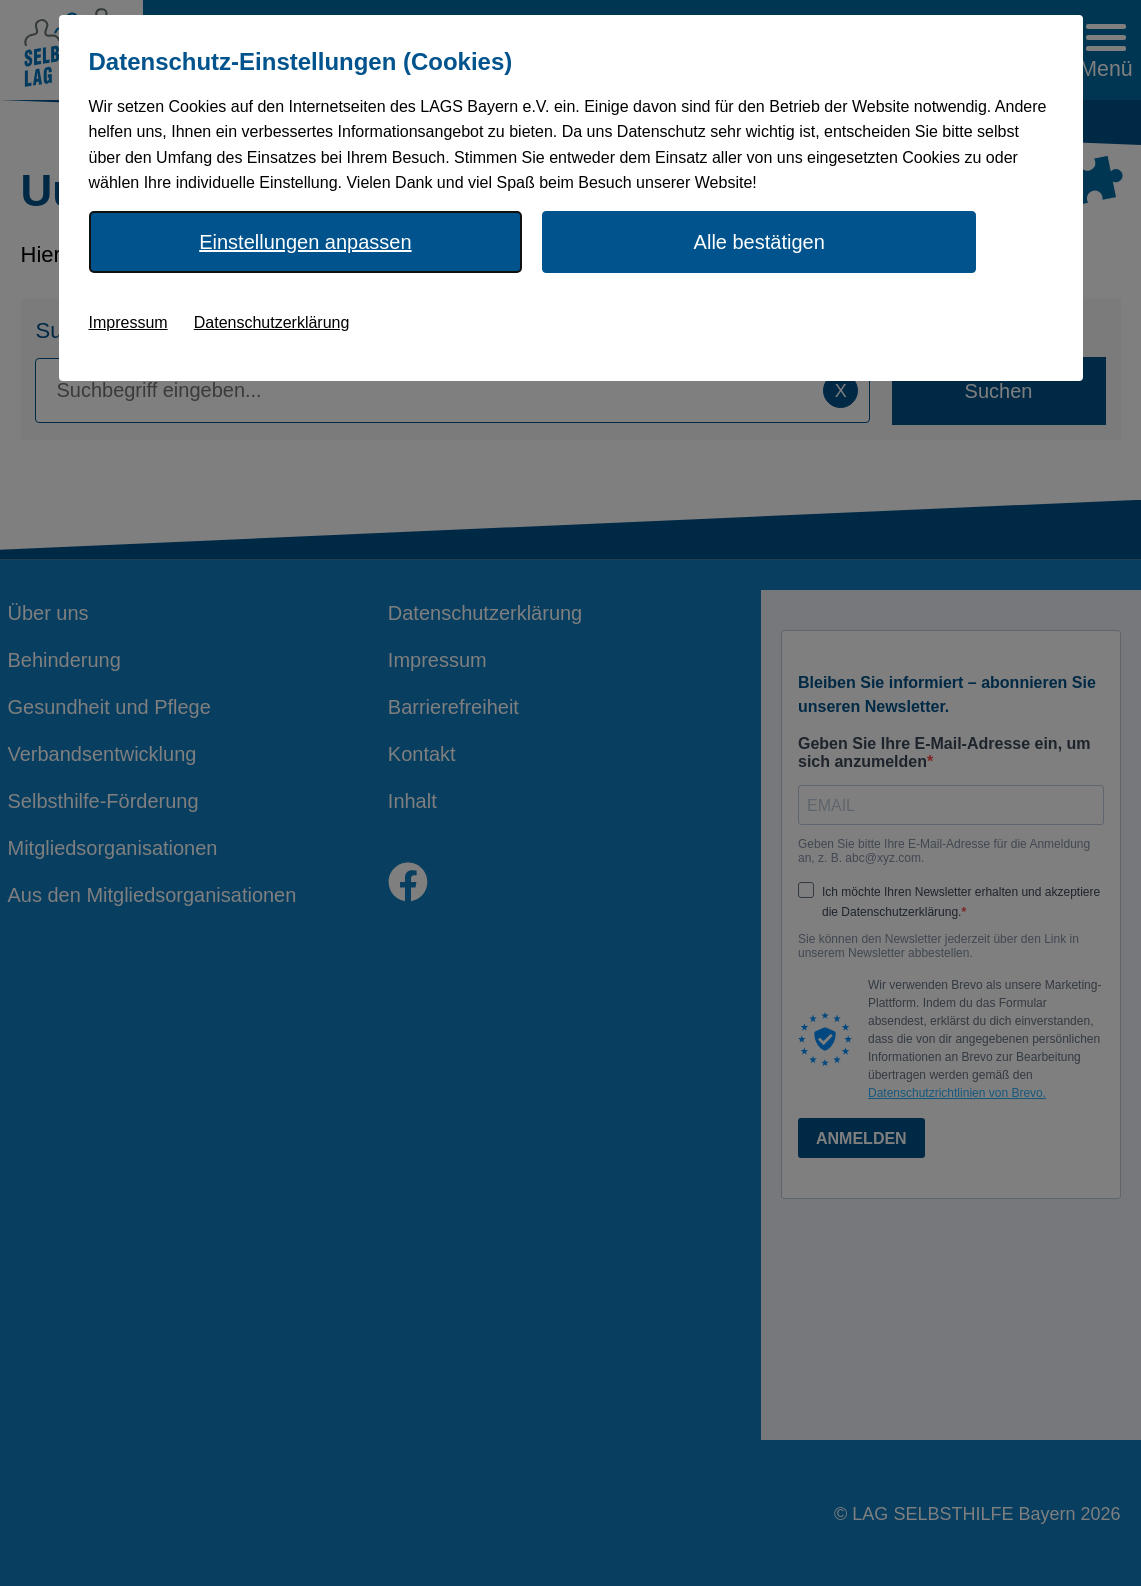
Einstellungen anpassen (305, 242)
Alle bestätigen (759, 242)
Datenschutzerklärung (272, 322)
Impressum (128, 322)
